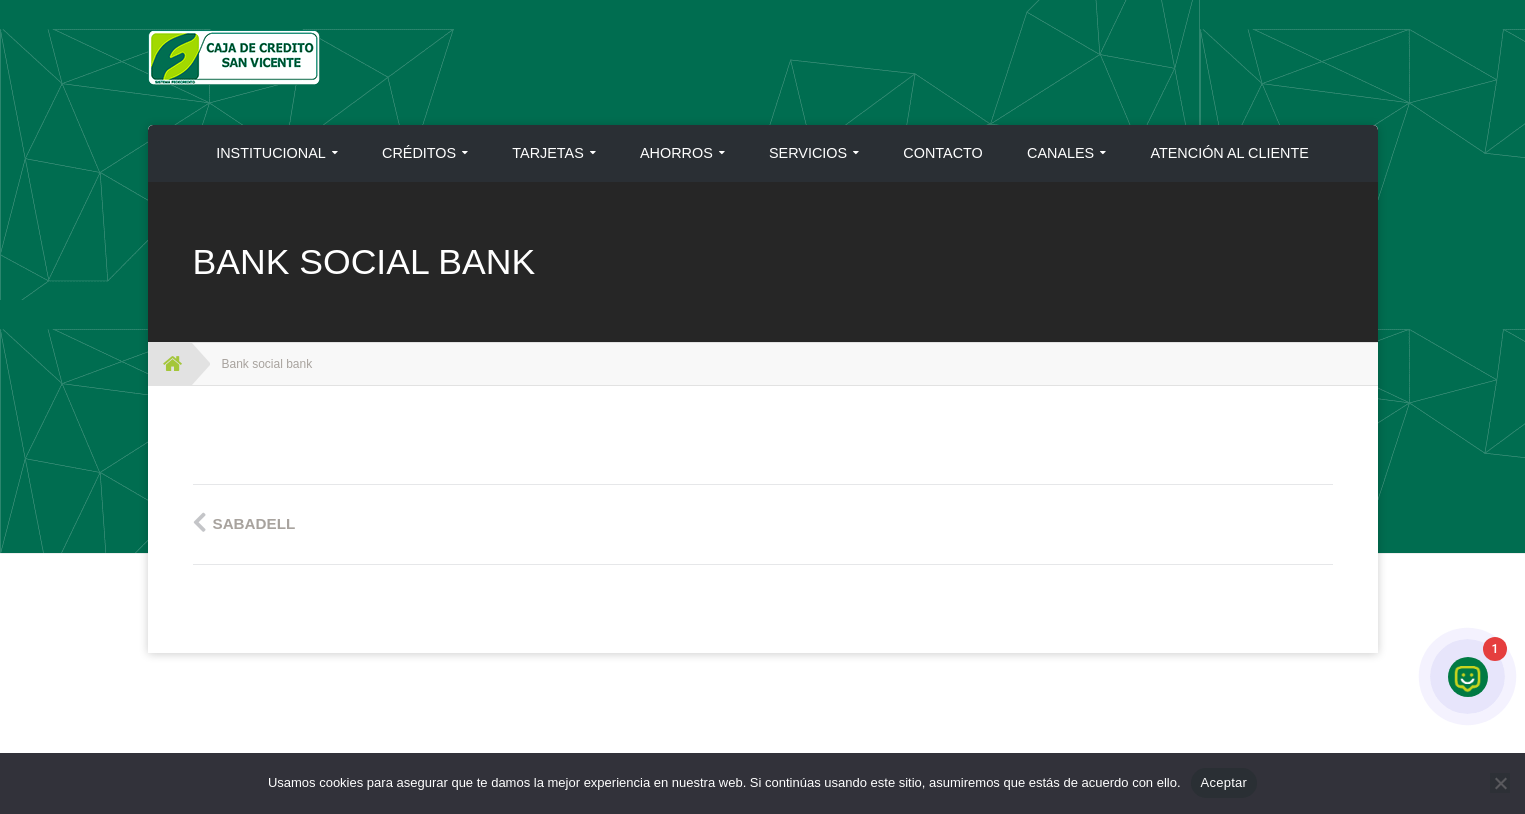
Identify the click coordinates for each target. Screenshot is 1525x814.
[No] (1500, 783)
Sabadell (254, 523)
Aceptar (1224, 782)
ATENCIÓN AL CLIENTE (1229, 153)
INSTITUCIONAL (271, 153)
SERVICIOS (808, 153)
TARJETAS (547, 153)
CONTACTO (942, 153)
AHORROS (676, 153)
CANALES (1060, 153)
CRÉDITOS (419, 153)
